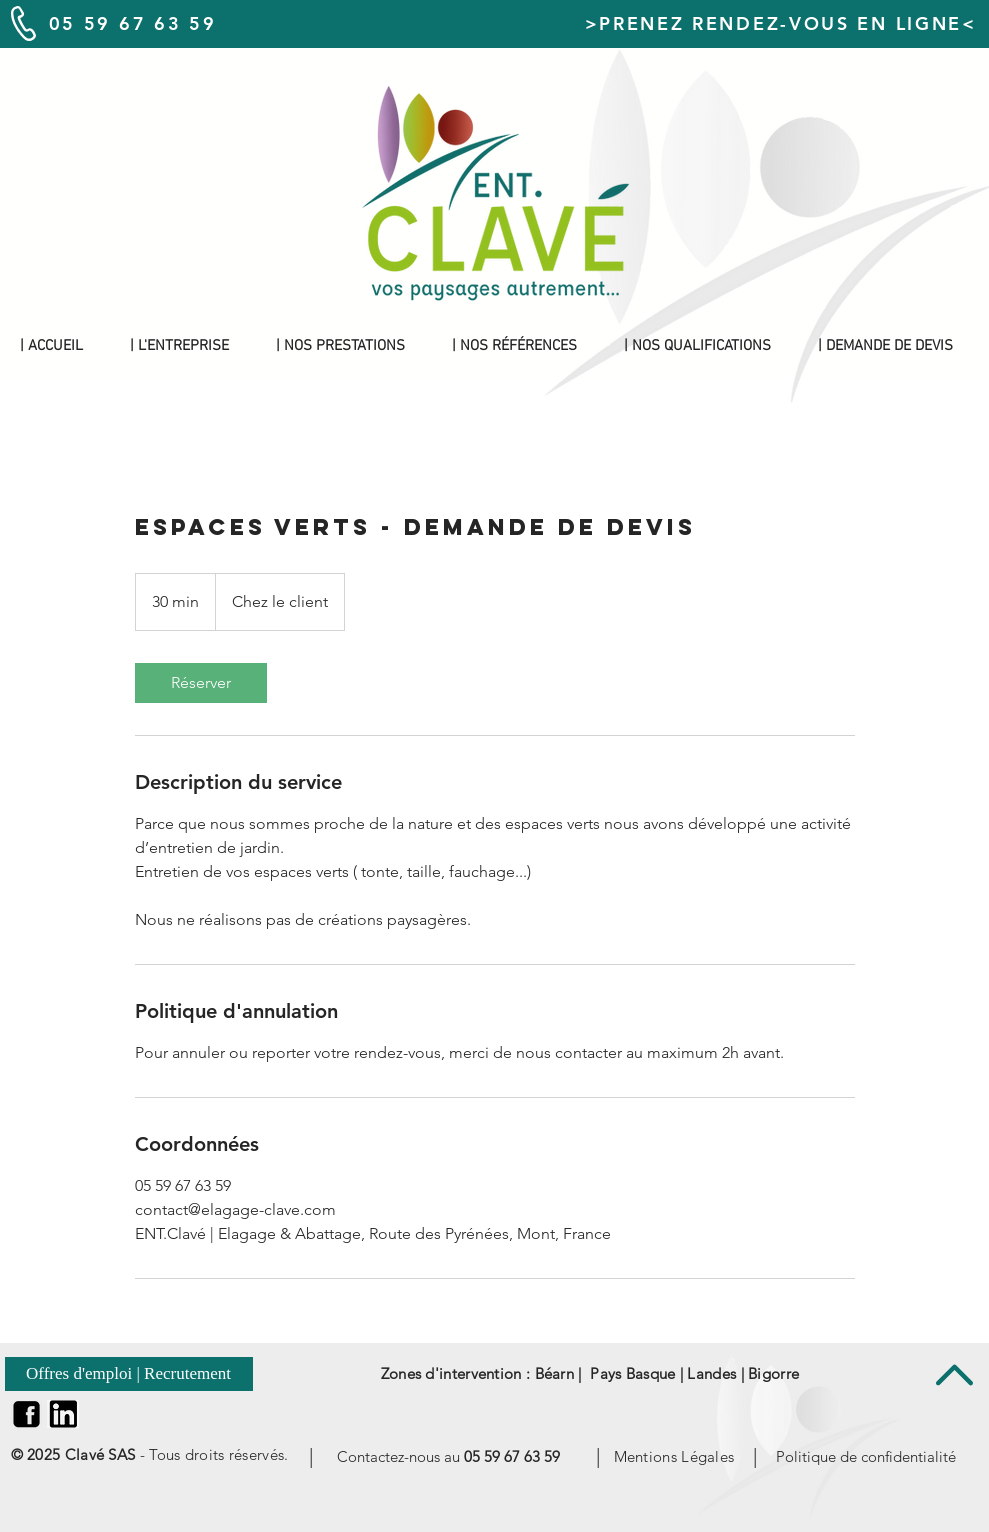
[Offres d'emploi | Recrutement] (129, 1374)
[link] (201, 683)
